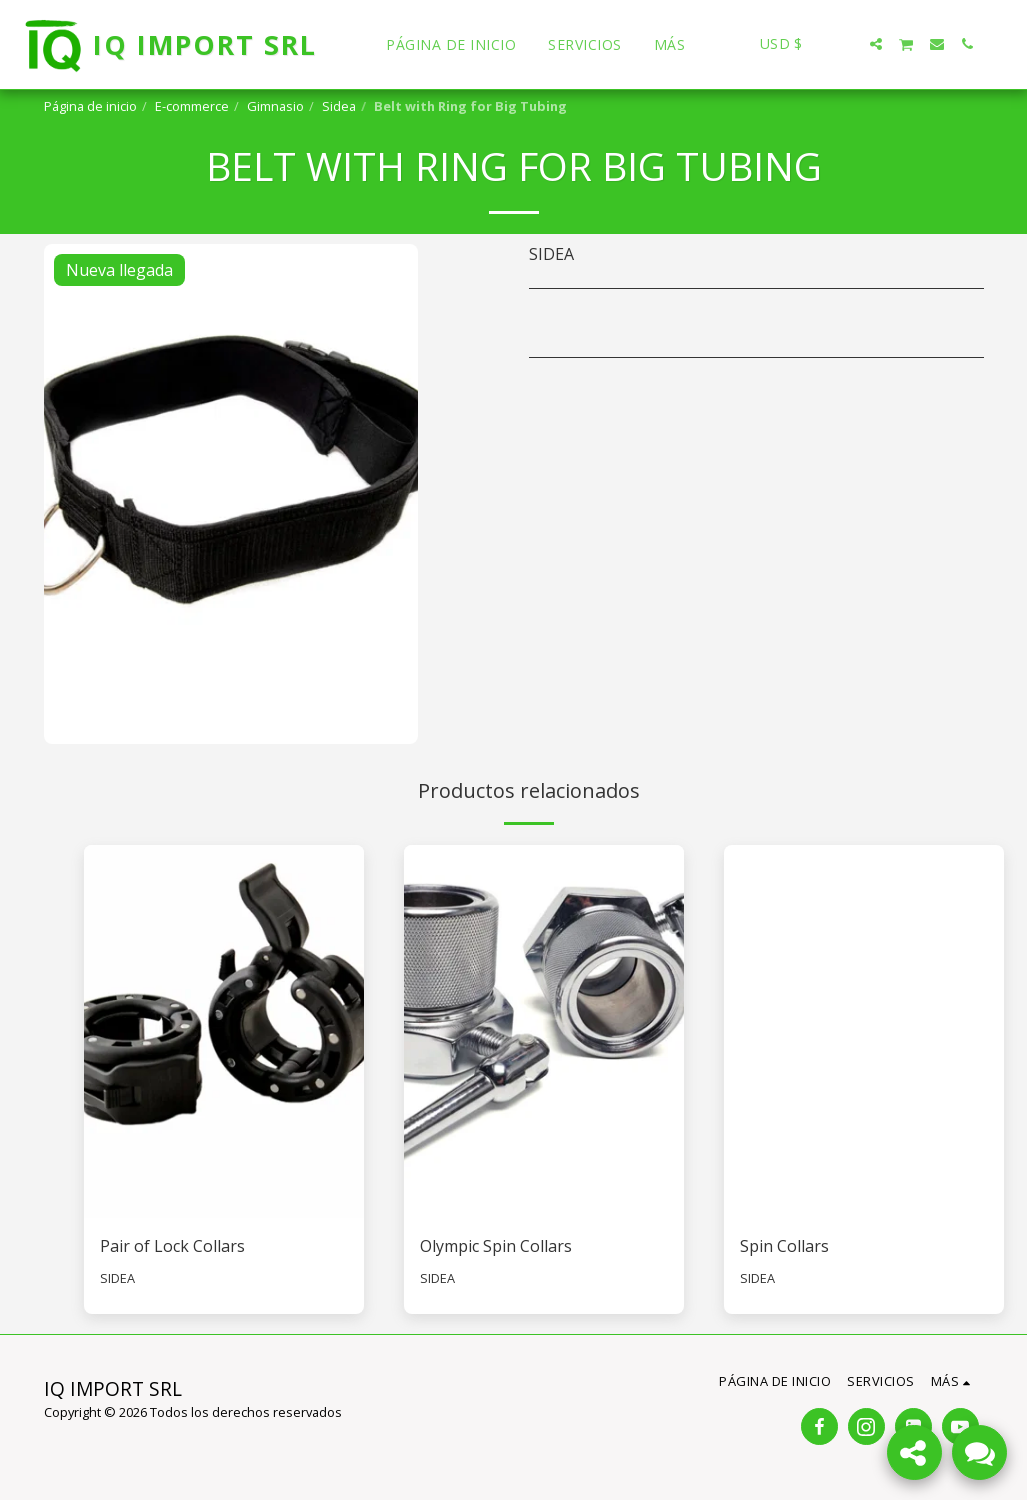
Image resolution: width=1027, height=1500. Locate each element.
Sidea (339, 106)
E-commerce (192, 106)
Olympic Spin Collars (496, 1246)
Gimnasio (275, 106)
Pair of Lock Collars (172, 1246)
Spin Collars (784, 1246)
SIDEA (117, 1278)
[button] (846, 44)
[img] (224, 1031)
